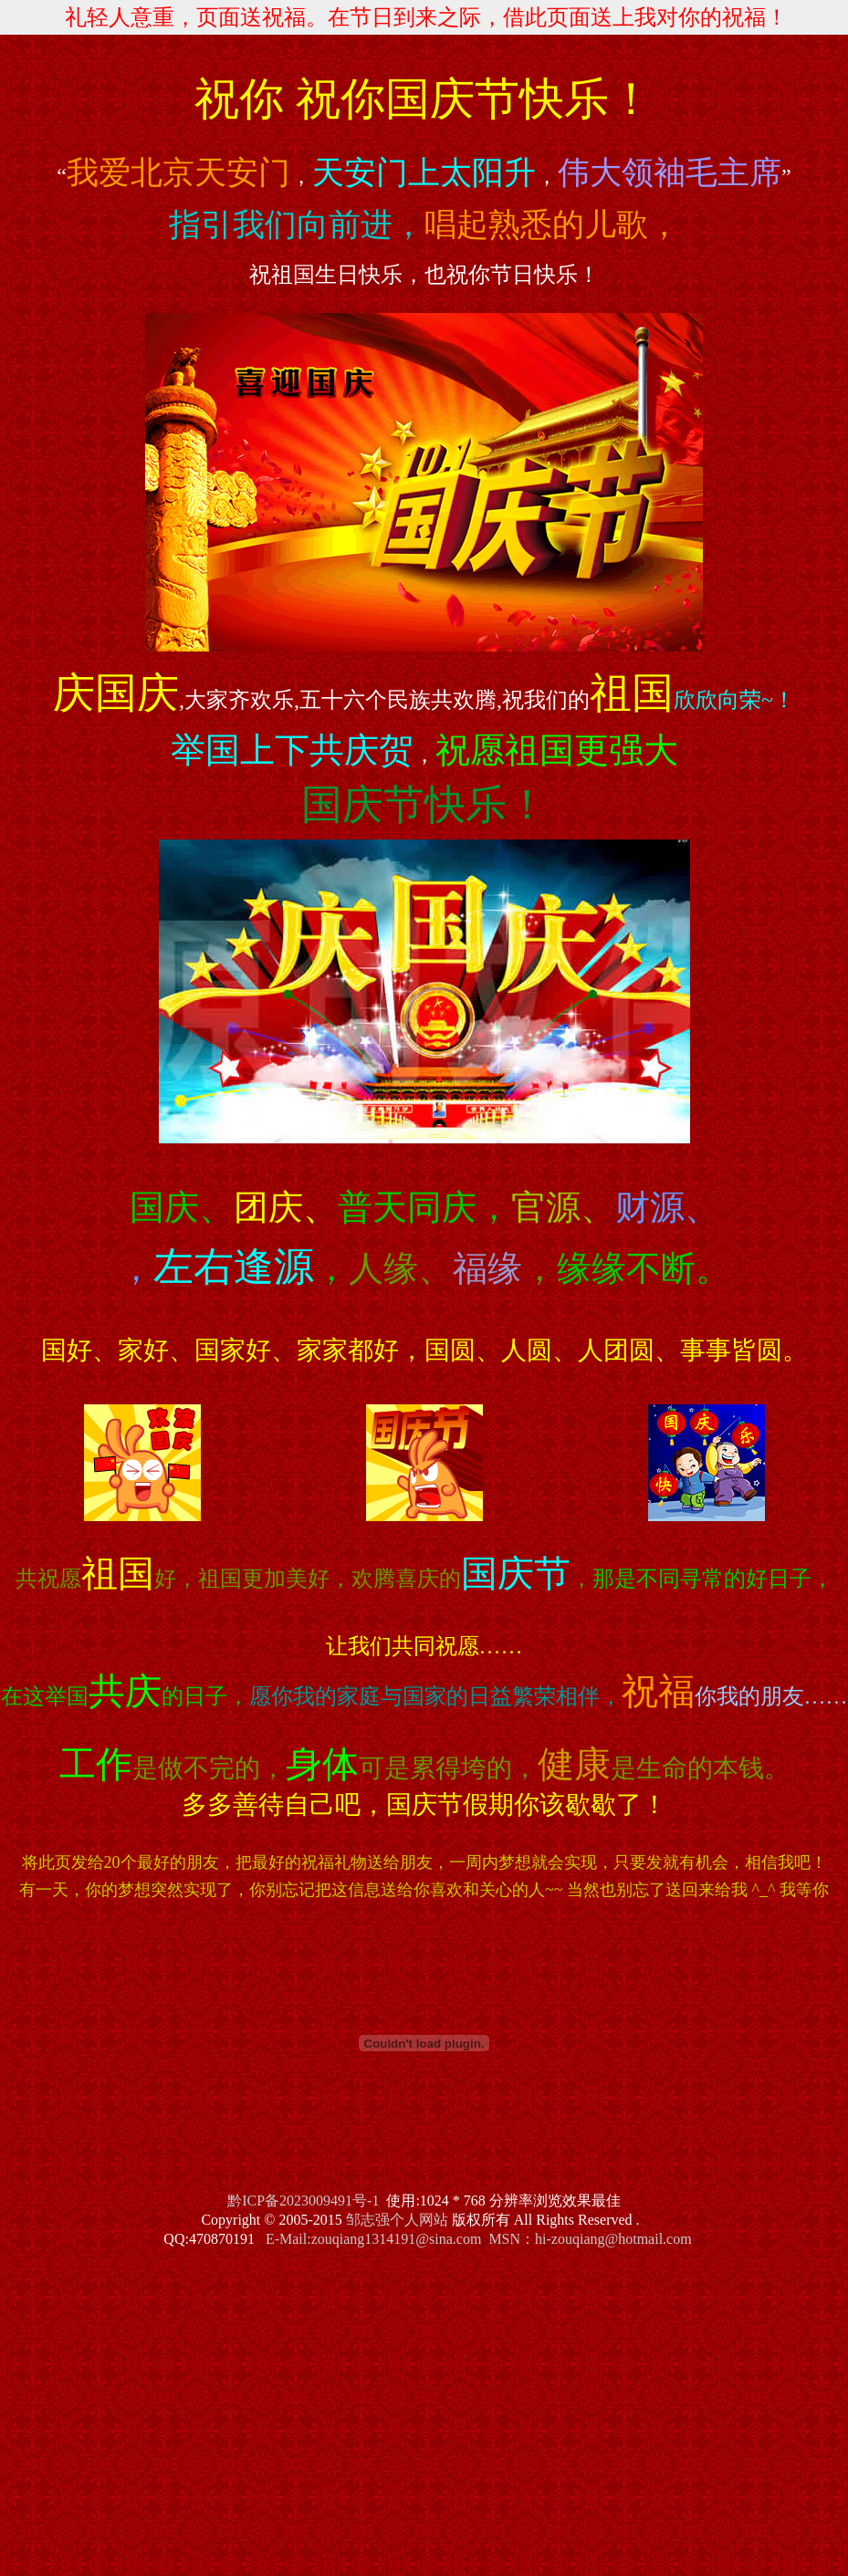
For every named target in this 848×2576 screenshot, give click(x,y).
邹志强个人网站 (397, 2219)
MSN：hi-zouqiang (546, 2239)
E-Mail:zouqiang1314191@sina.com (373, 2239)
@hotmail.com (647, 2239)
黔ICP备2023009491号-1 (303, 2200)
